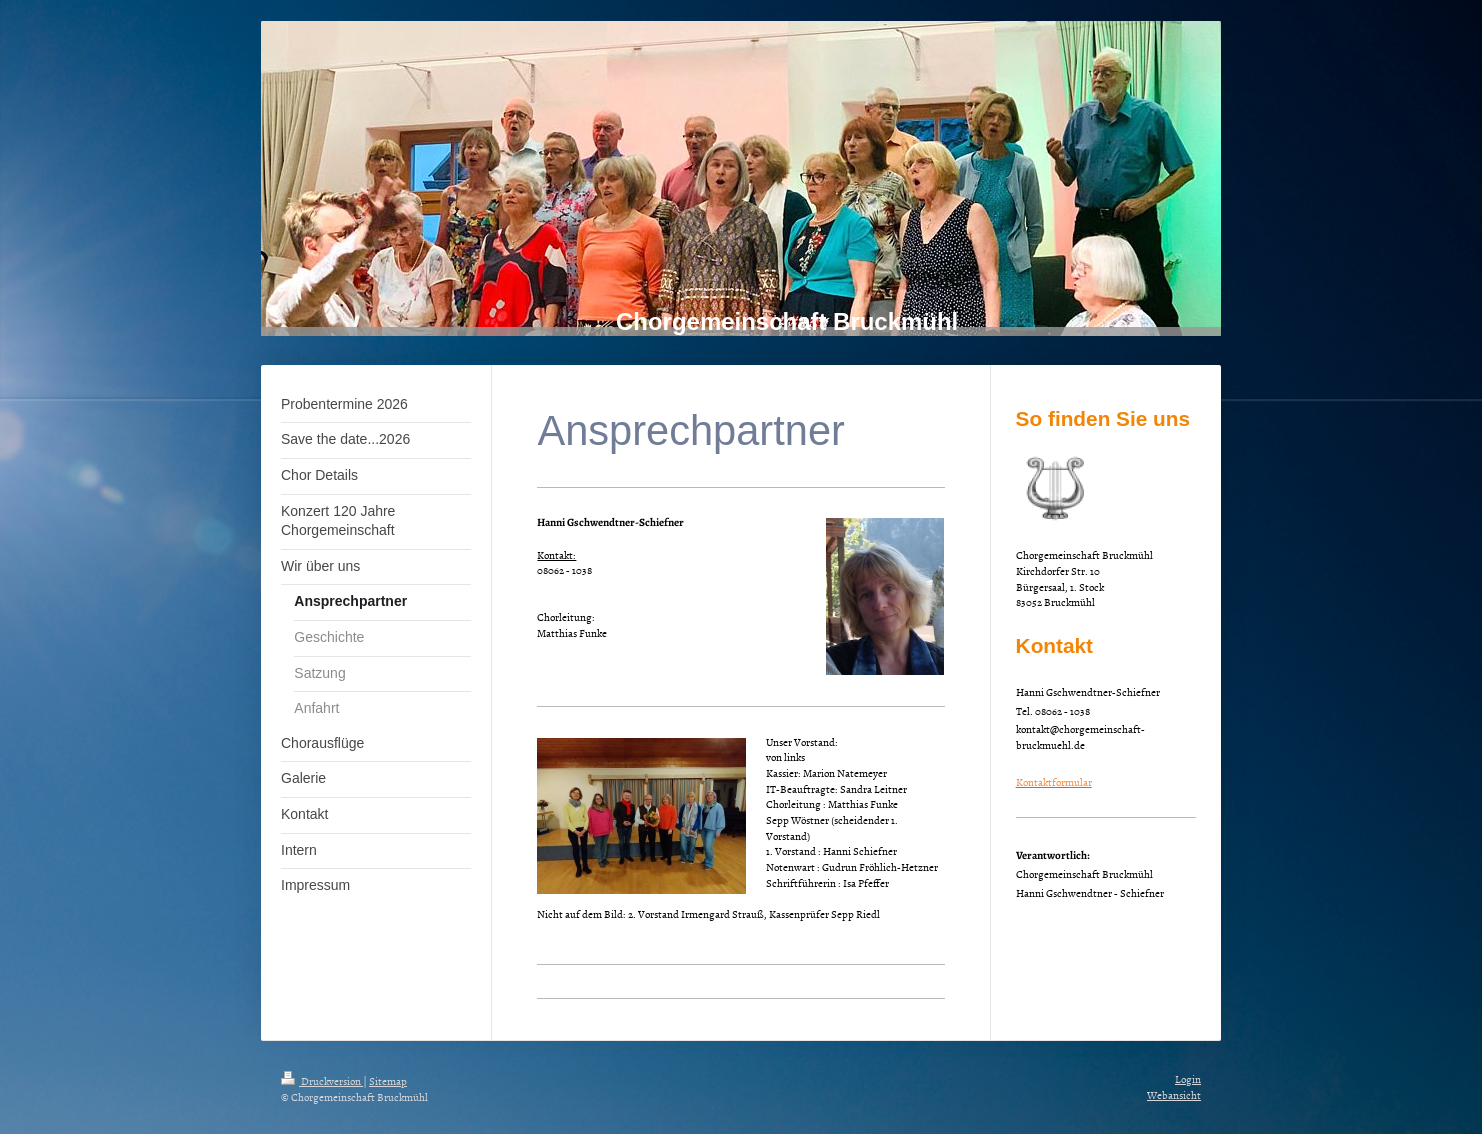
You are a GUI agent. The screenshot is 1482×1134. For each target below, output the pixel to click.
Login (1188, 1078)
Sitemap (388, 1080)
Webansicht (1174, 1094)
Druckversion (322, 1080)
